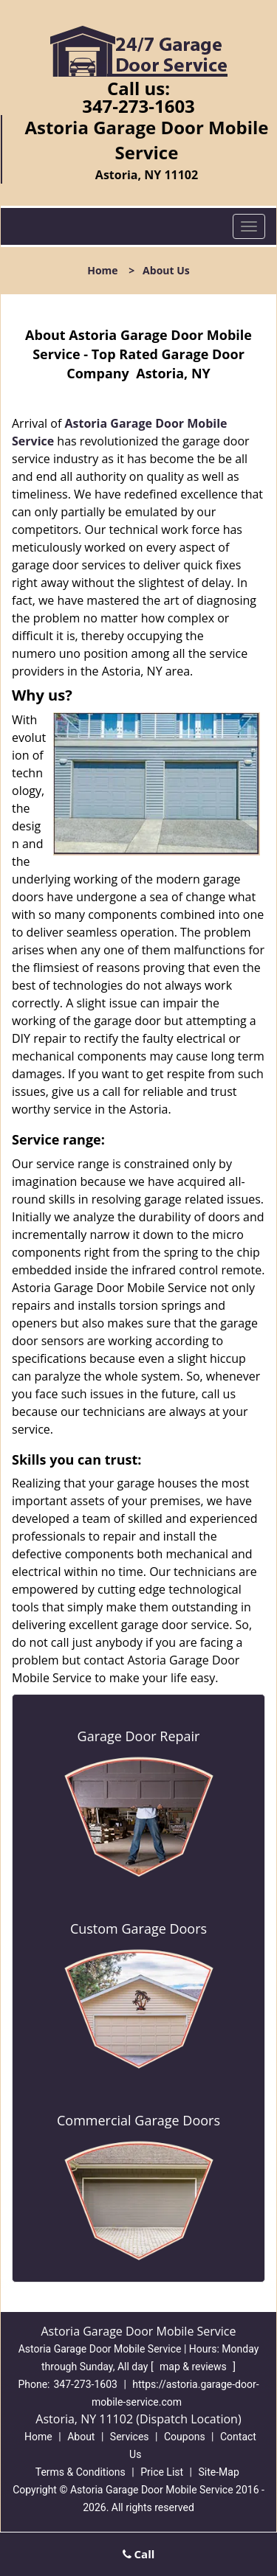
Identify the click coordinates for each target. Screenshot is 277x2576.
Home (102, 270)
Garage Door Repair (139, 1736)
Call (139, 2554)
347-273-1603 (138, 106)
